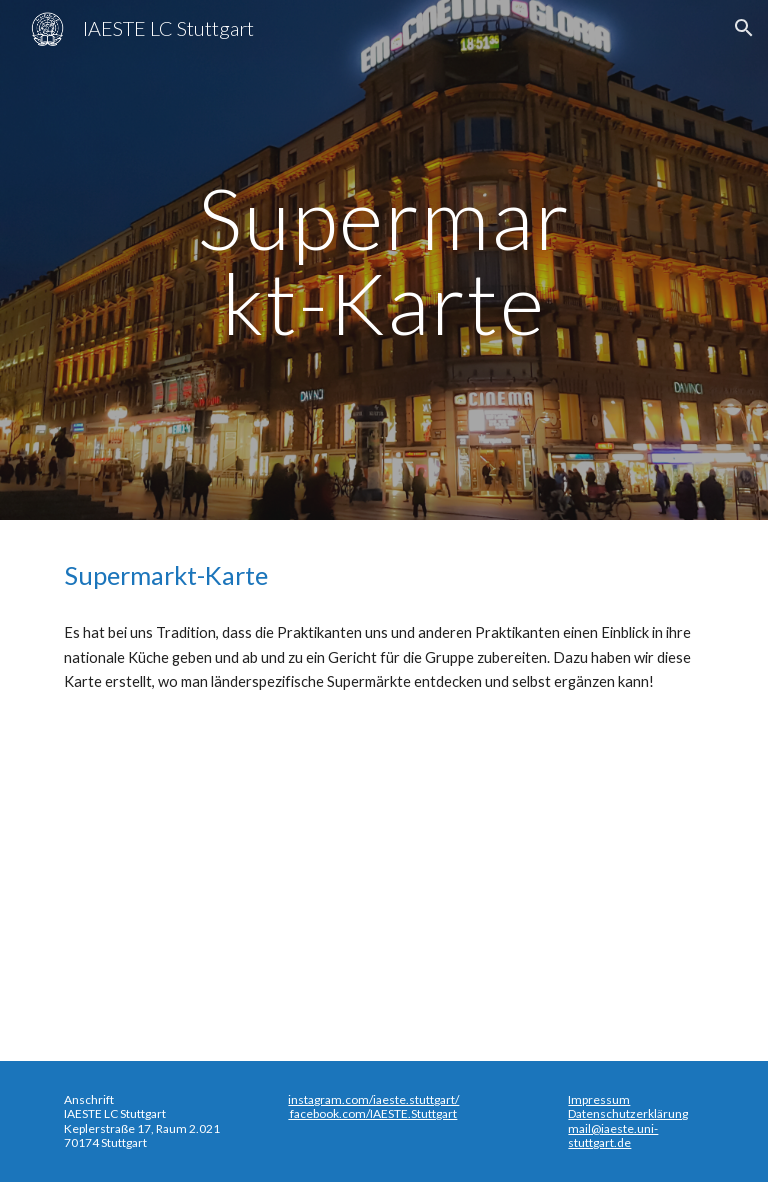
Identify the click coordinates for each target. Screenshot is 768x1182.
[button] (744, 28)
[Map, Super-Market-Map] (383, 873)
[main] (383, 260)
